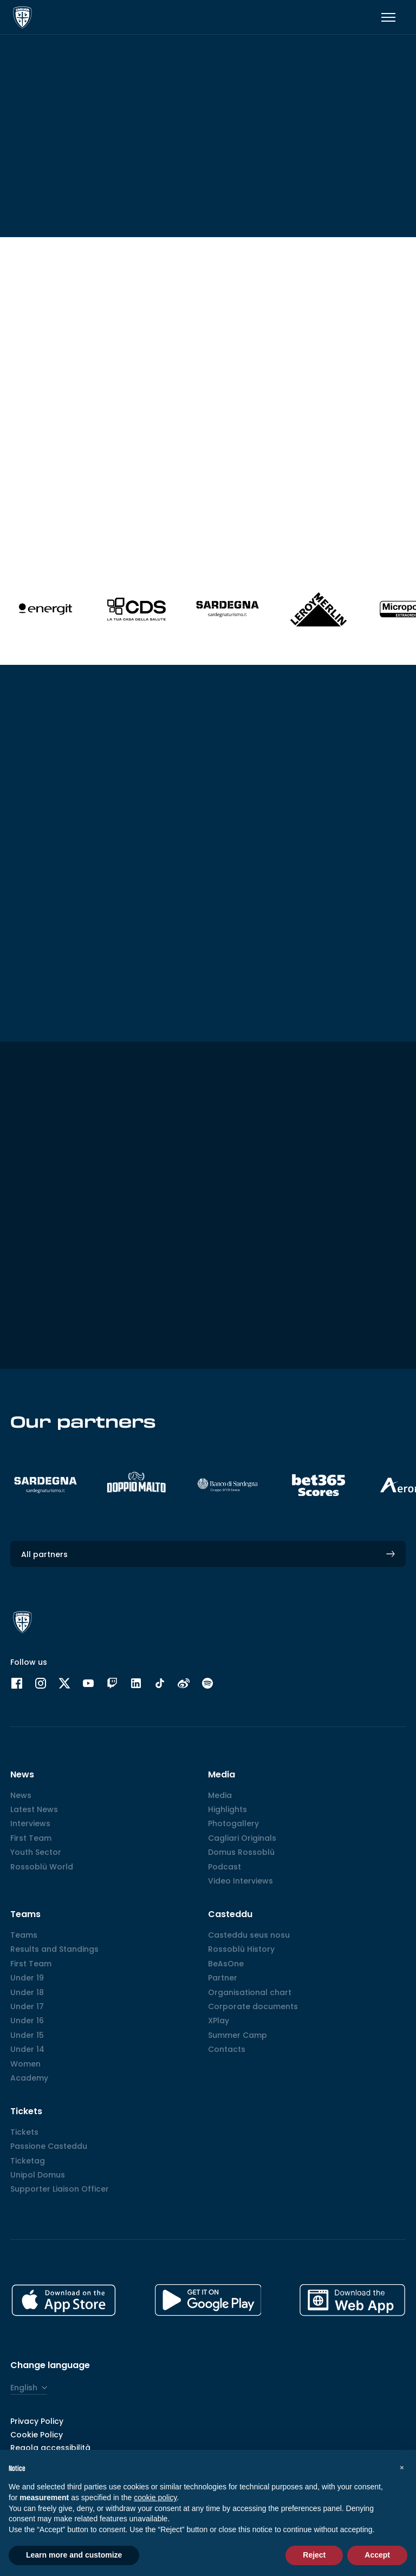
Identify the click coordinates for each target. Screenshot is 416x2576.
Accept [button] (377, 2555)
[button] (402, 2467)
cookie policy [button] (155, 2497)
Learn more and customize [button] (74, 2555)
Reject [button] (314, 2555)
